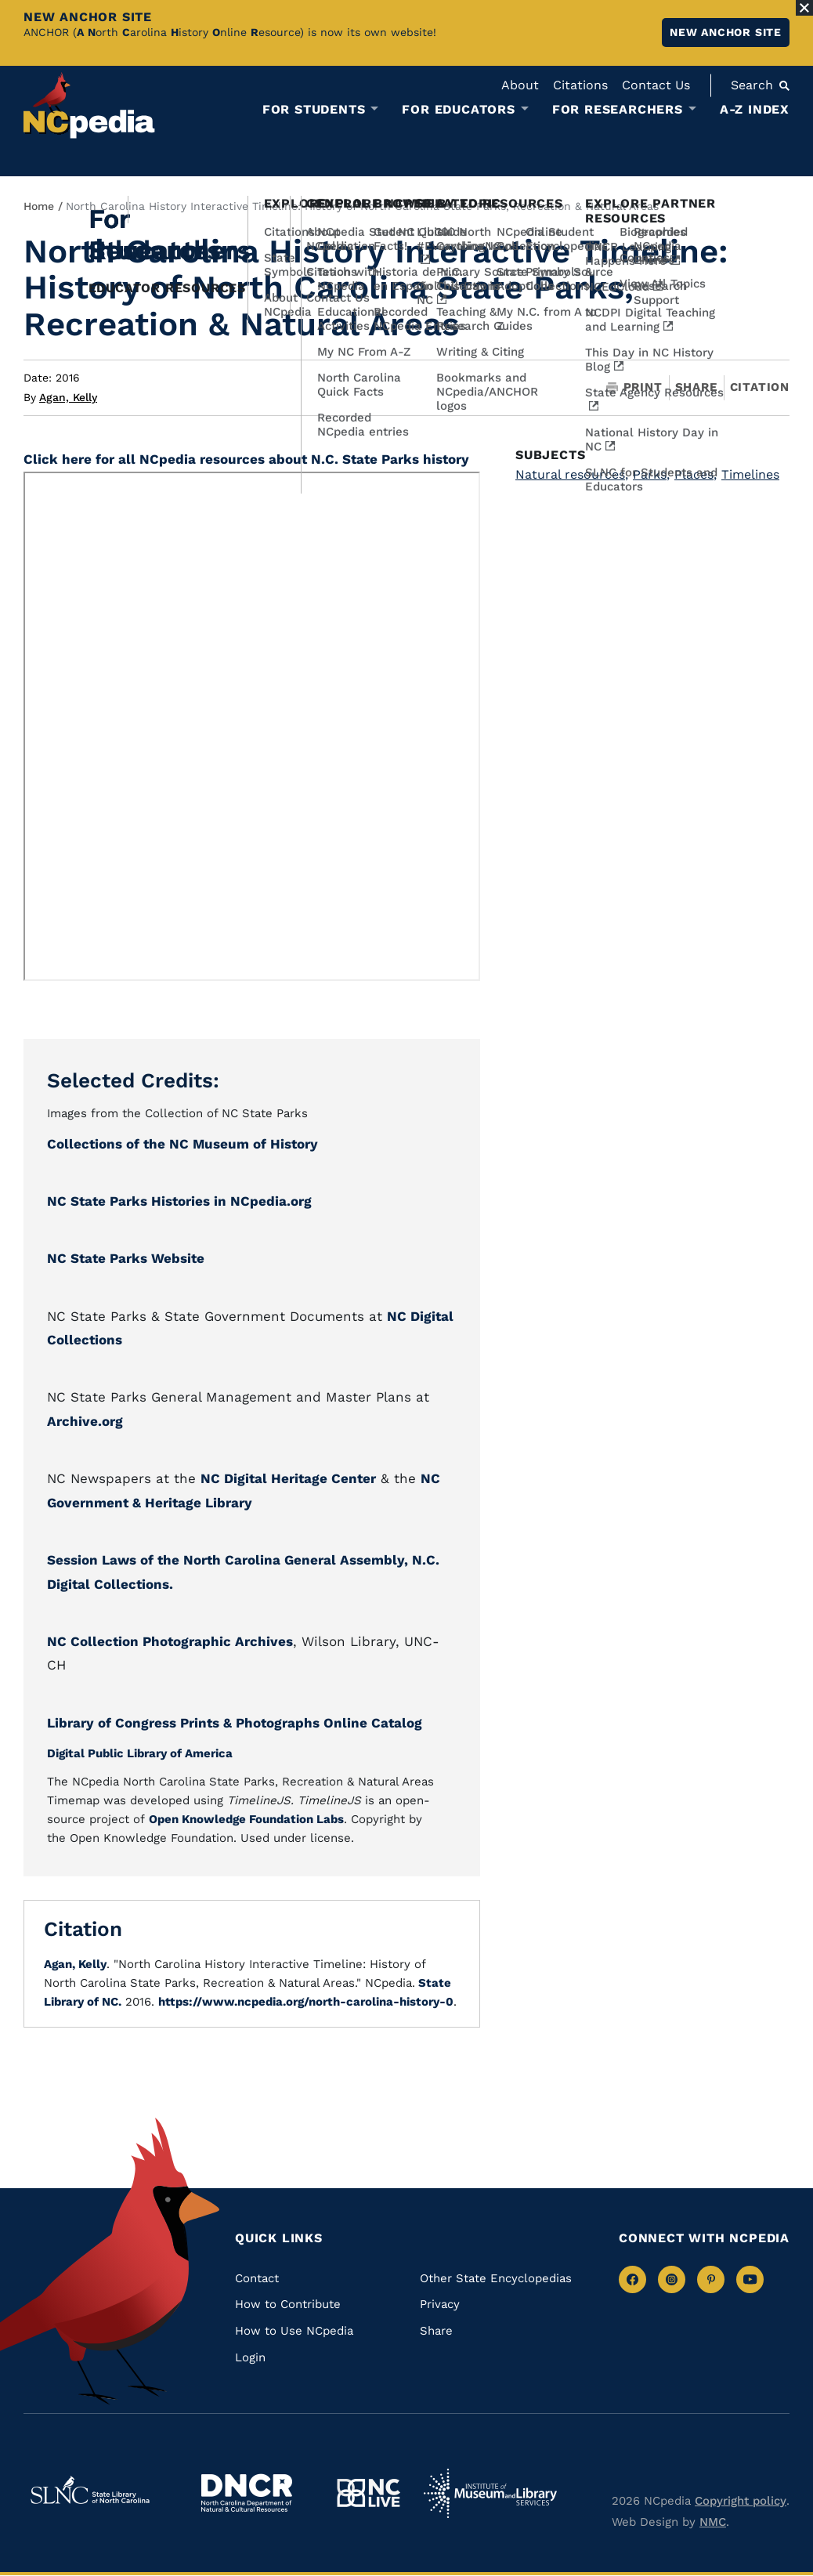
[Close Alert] (804, 8)
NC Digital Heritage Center (288, 1478)
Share (696, 387)
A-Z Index (755, 109)
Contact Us (656, 85)
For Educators (458, 110)
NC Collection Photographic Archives (170, 1641)
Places (695, 474)
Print (634, 387)
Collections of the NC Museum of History (182, 1144)
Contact (257, 2278)
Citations (580, 85)
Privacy (440, 2304)
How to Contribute (288, 2304)
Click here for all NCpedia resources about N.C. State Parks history (246, 459)
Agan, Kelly (68, 397)
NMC (712, 2522)
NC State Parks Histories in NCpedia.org (179, 1201)
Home (38, 206)
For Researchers (617, 110)
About (520, 85)
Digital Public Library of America (140, 1753)
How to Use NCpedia (294, 2331)
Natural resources (571, 474)
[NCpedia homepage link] (89, 105)
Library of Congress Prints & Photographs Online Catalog (234, 1723)
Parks (651, 474)
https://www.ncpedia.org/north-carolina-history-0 (305, 2002)
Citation (760, 387)
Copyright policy (740, 2501)
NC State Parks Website (125, 1258)
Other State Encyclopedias (496, 2278)
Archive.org (85, 1421)
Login (250, 2357)
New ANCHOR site (726, 32)
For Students (314, 110)
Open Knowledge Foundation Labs (246, 1819)
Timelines (750, 474)
